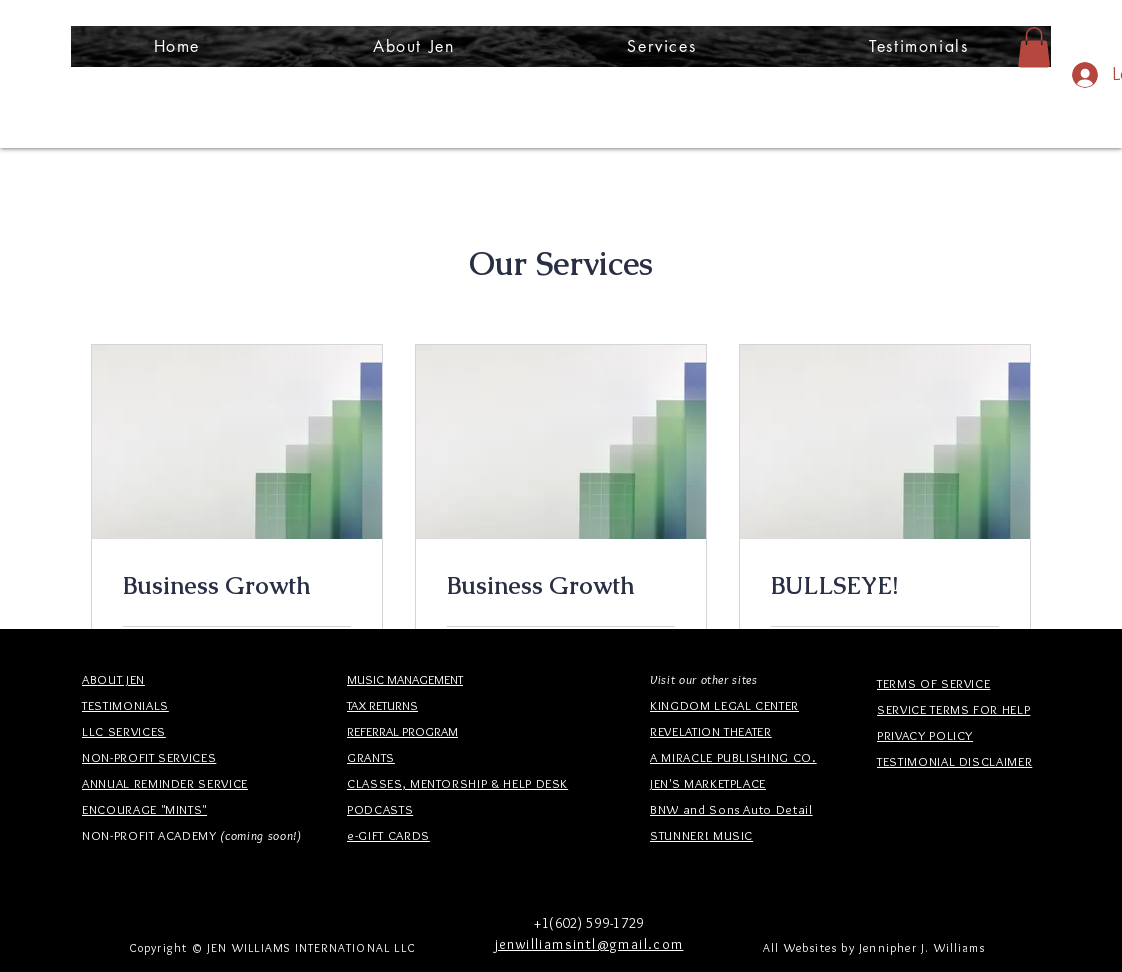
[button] (662, 46)
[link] (237, 586)
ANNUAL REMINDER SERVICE (165, 783)
